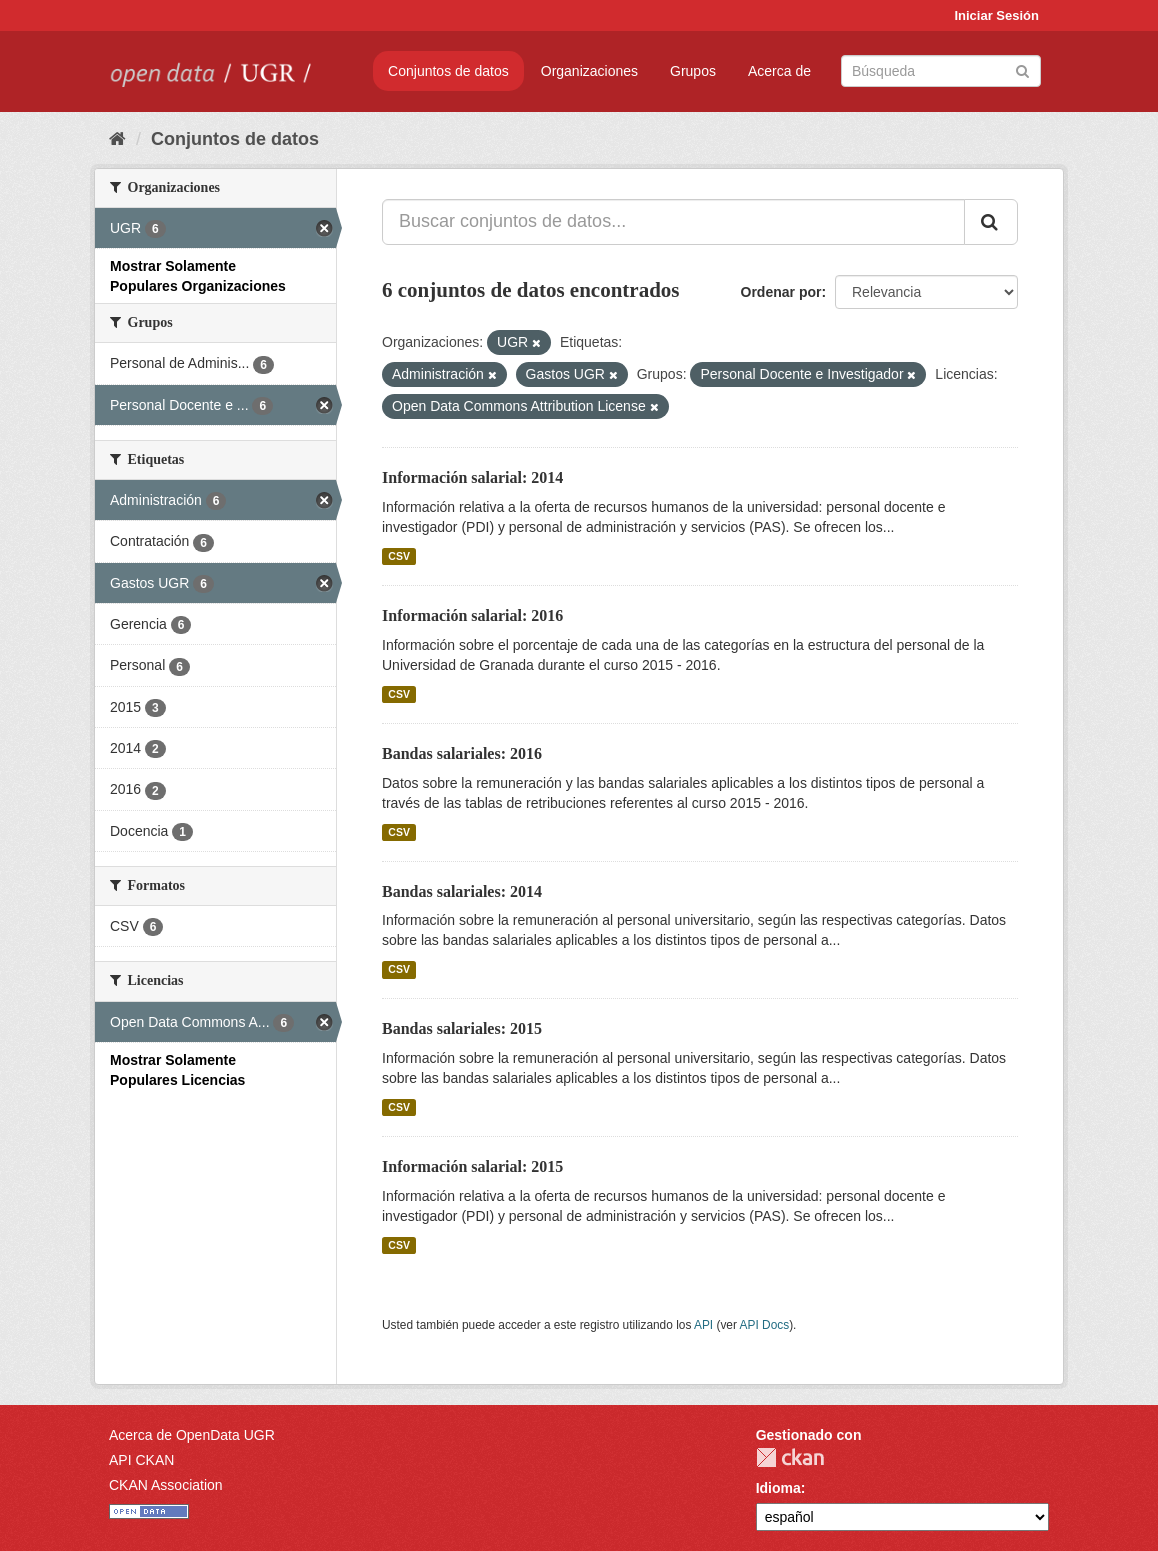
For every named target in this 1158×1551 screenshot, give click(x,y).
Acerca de (779, 71)
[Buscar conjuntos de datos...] (673, 222)
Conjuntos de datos (448, 71)
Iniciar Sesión (996, 15)
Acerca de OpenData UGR (192, 1435)
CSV (399, 556)
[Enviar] (1022, 69)
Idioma (778, 1488)
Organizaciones (589, 71)
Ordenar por (781, 292)
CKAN (790, 1457)
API (703, 1325)
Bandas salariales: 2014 (462, 891)
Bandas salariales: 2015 (462, 1028)
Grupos (693, 71)
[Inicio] (117, 139)
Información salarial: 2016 (472, 615)
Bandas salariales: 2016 (462, 753)
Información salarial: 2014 (472, 477)
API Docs (765, 1325)
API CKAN (141, 1460)
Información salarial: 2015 (472, 1166)
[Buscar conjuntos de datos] (941, 71)
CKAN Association (166, 1485)
